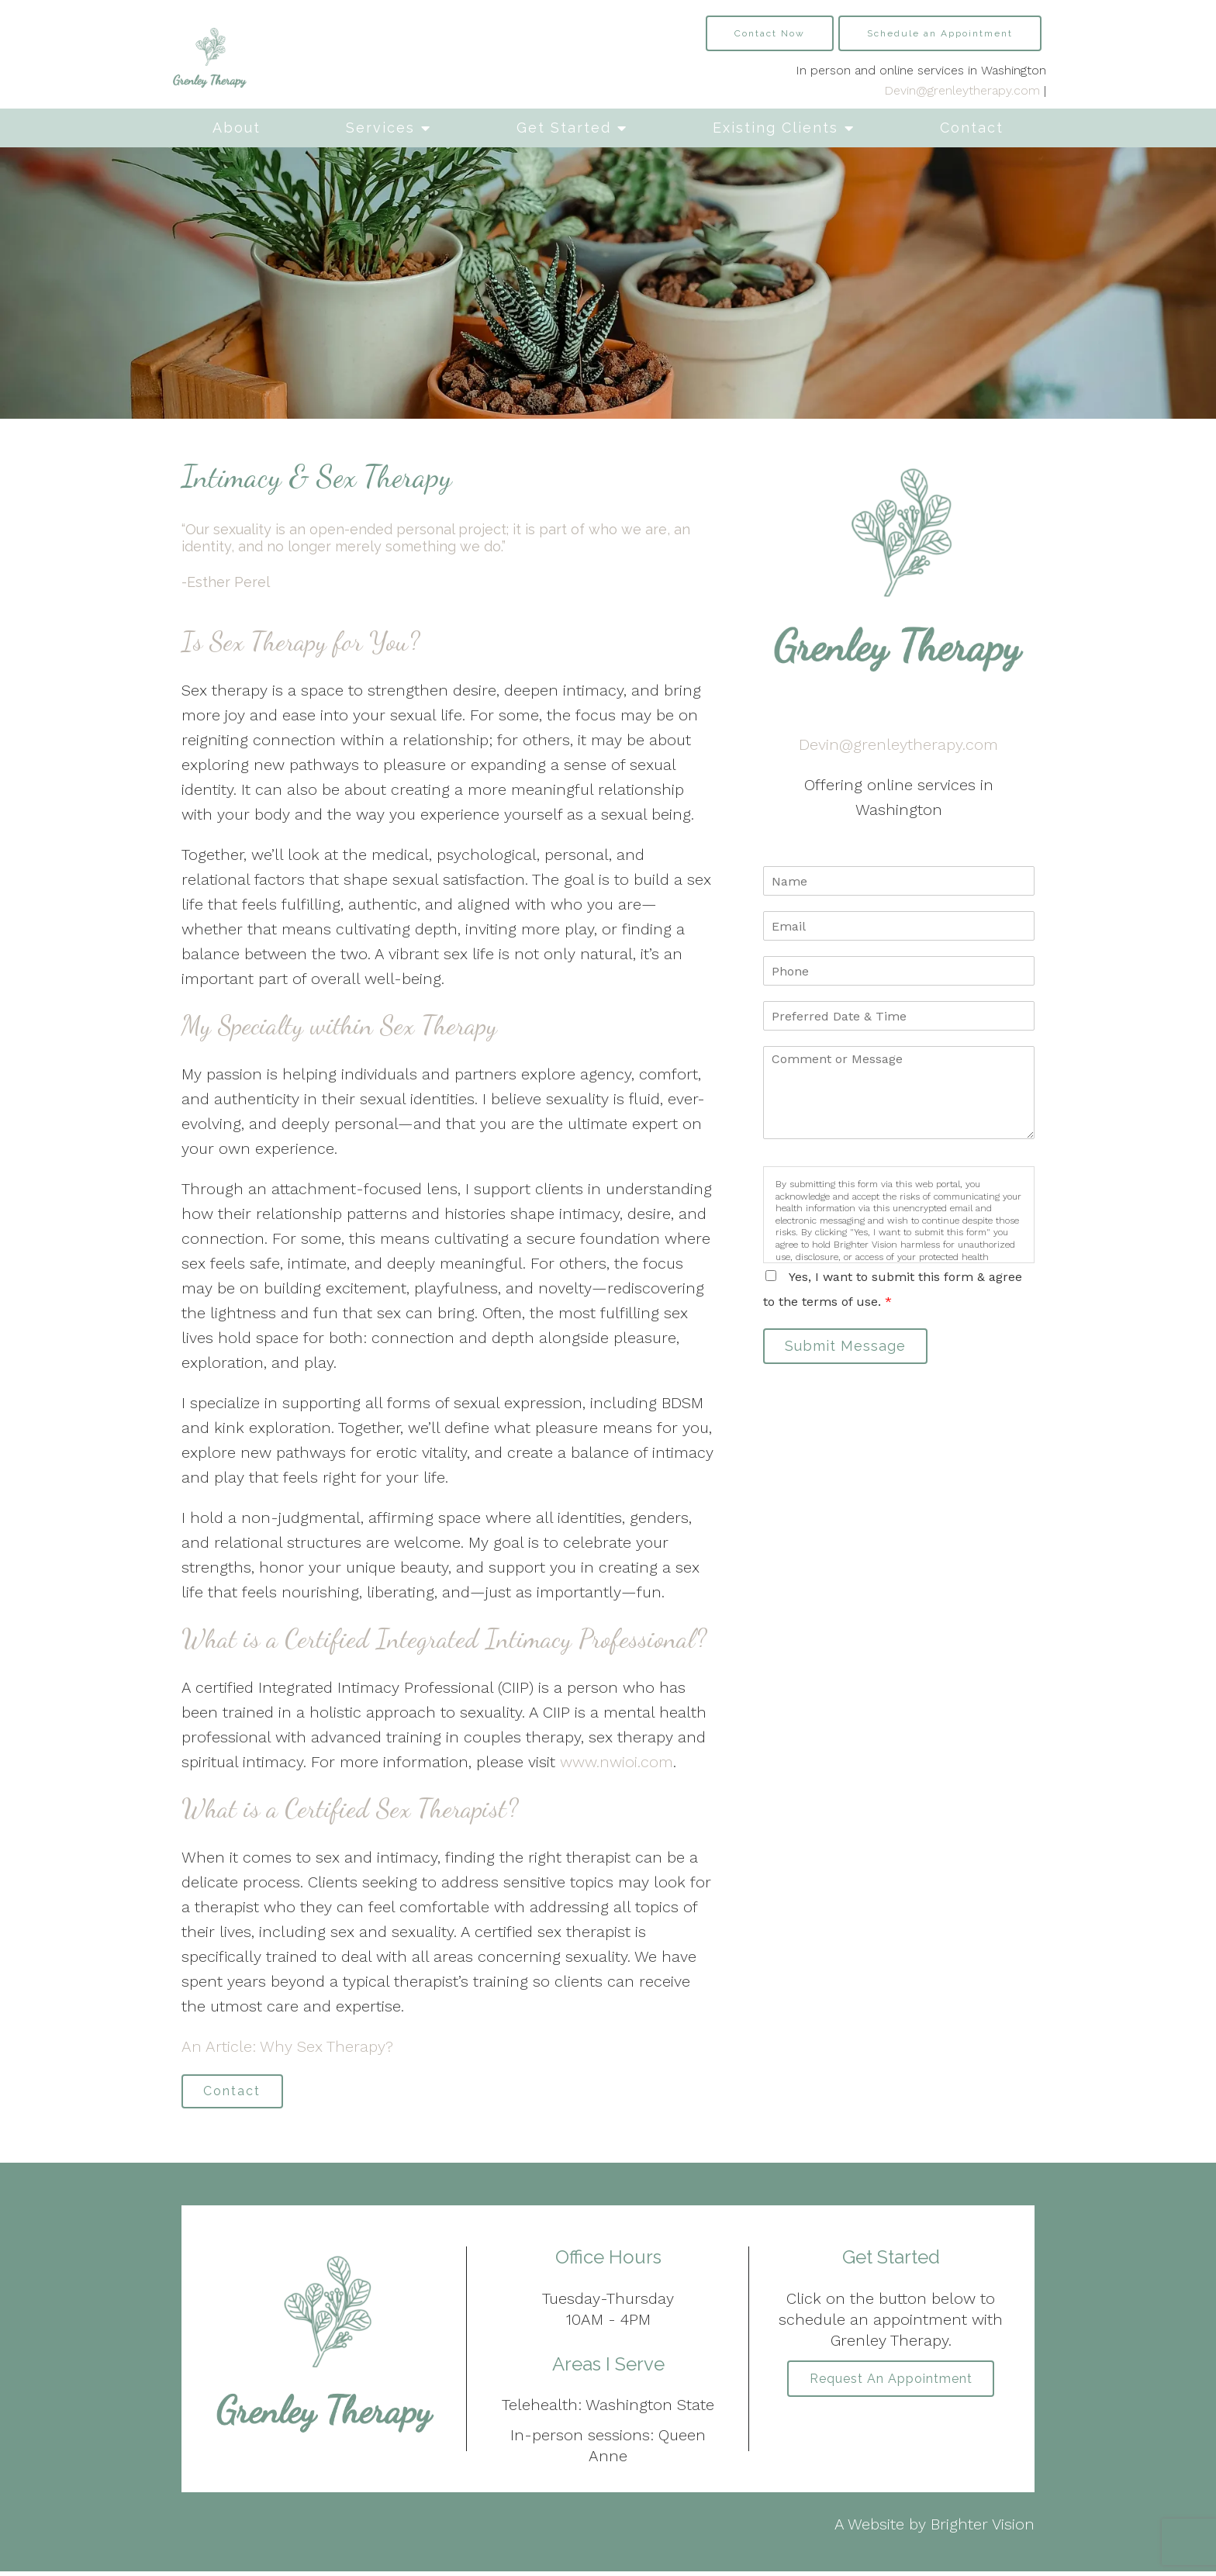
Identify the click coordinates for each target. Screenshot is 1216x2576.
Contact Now (769, 33)
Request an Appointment (891, 2384)
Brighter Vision (983, 2528)
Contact (972, 127)
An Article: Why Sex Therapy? (287, 2046)
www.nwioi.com (616, 1761)
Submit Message (852, 1348)
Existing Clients (775, 127)
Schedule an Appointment (940, 33)
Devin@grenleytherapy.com (962, 90)
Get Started (563, 127)
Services (380, 127)
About (236, 127)
